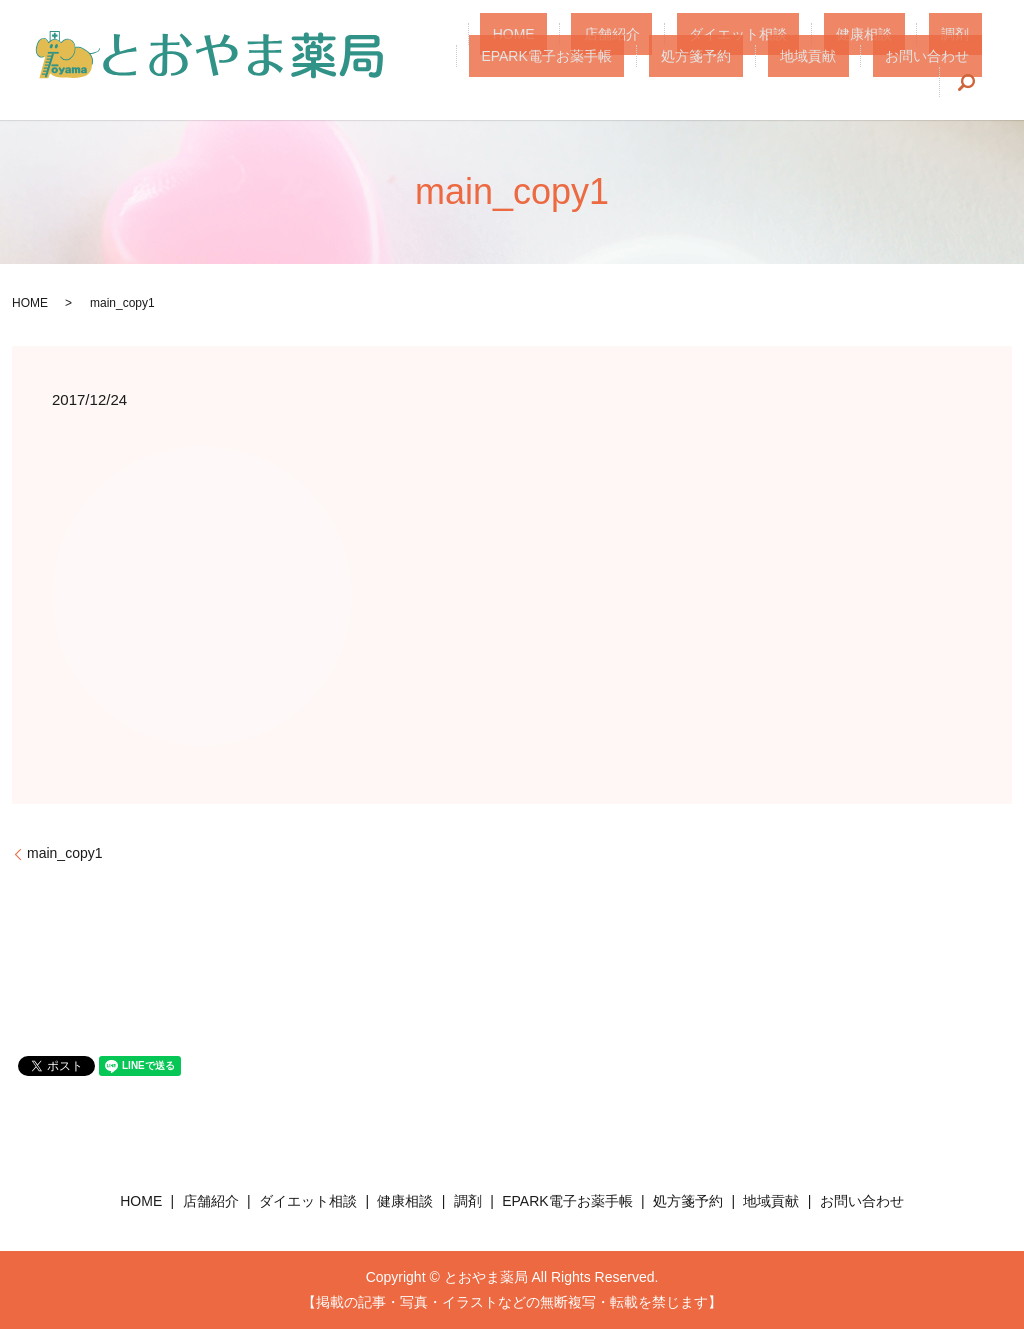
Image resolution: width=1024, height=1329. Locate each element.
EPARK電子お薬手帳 (916, 45)
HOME (471, 45)
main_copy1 (65, 853)
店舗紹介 (544, 45)
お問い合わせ (885, 70)
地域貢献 (791, 70)
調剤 (813, 45)
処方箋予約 (704, 70)
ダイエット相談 (645, 45)
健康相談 (747, 45)
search (967, 71)
